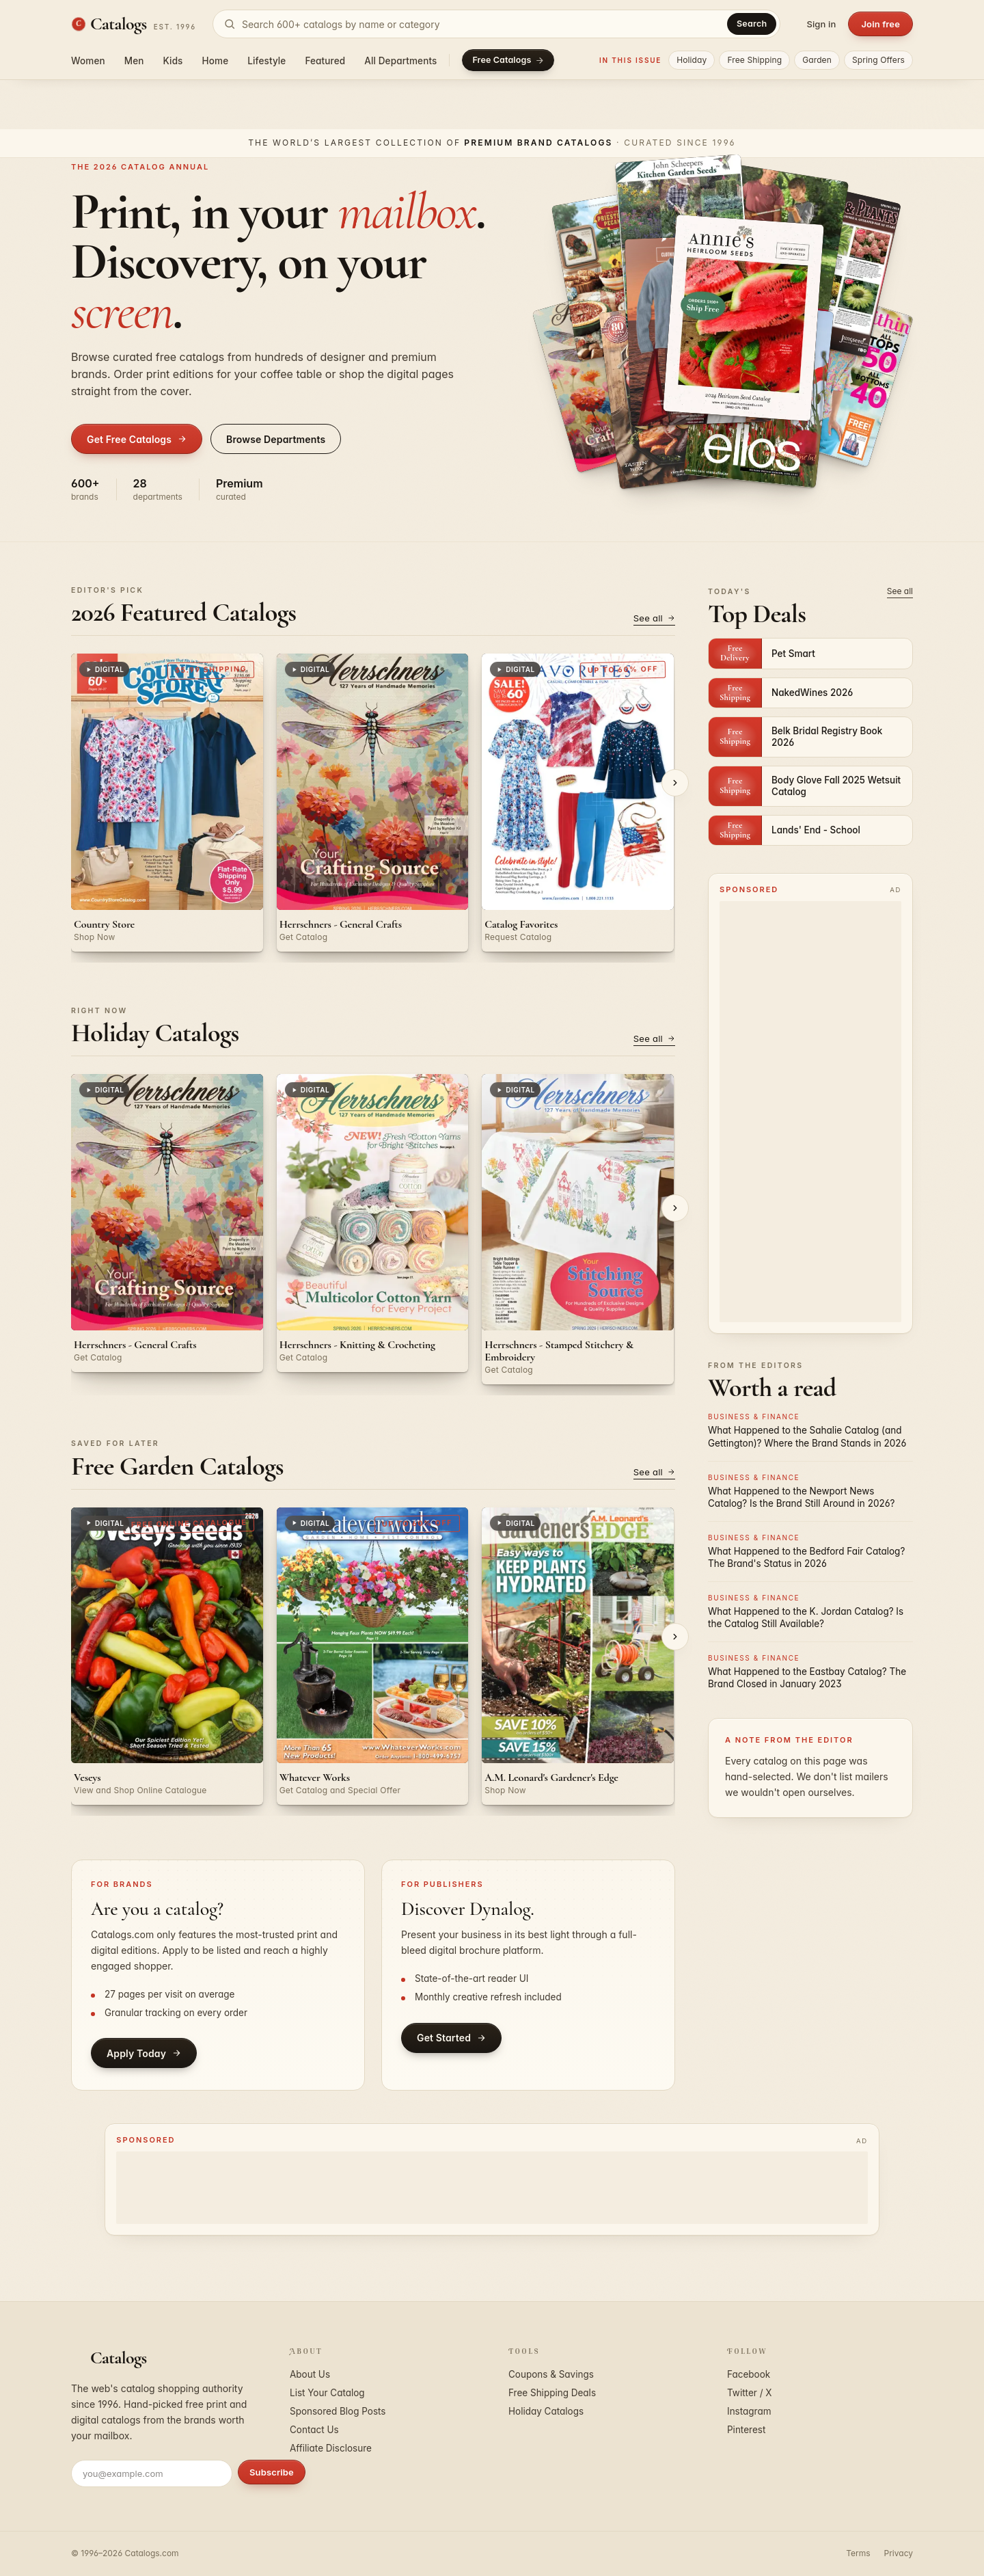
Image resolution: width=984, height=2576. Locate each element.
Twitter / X (749, 2392)
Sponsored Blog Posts (337, 2411)
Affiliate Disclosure (331, 2448)
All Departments (400, 60)
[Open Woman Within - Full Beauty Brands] (834, 375)
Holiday (691, 60)
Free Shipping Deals (552, 2392)
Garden (817, 60)
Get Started (451, 2037)
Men (134, 60)
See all (654, 618)
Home (215, 60)
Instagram (749, 2411)
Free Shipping (754, 60)
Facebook (748, 2374)
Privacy (898, 2553)
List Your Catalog (327, 2392)
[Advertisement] (810, 1112)
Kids (173, 60)
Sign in (821, 23)
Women (88, 60)
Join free (880, 23)
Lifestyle (266, 60)
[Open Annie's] (743, 318)
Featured (325, 60)
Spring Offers (878, 60)
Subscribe (271, 2472)
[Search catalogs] (496, 24)
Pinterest (746, 2429)
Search (752, 23)
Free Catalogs (508, 60)
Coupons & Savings (551, 2374)
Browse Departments (275, 439)
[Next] (675, 782)
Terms (858, 2553)
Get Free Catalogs (137, 439)
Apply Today (144, 2053)
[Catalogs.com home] (133, 24)
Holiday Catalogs (546, 2411)
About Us (310, 2374)
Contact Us (314, 2429)
